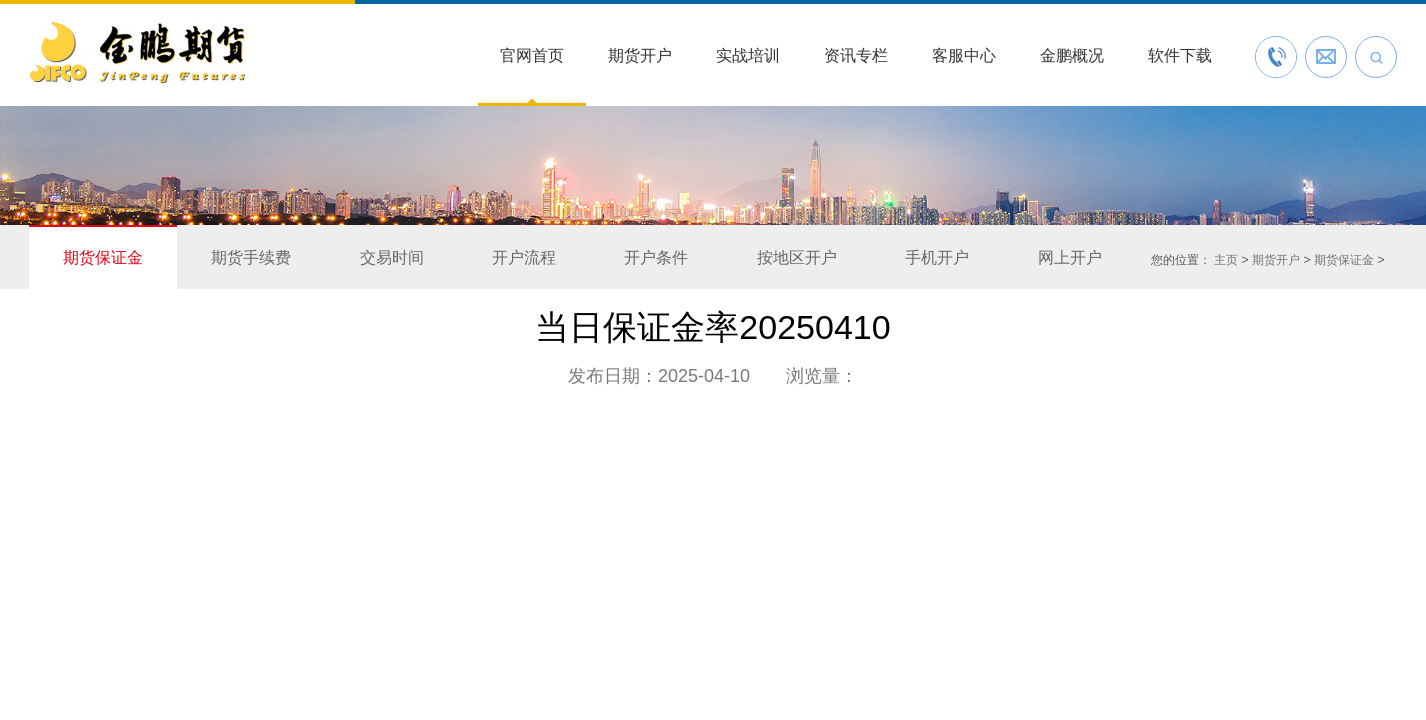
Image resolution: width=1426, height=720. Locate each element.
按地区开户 (797, 257)
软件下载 (1180, 55)
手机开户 (937, 257)
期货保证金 (103, 257)
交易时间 (392, 257)
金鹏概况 (1072, 55)
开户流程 (524, 257)
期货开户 (640, 55)
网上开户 (1070, 257)
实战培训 (748, 55)
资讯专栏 (856, 55)
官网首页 (532, 55)
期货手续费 (251, 257)
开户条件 (656, 257)
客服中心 (964, 55)
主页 (1226, 260)
